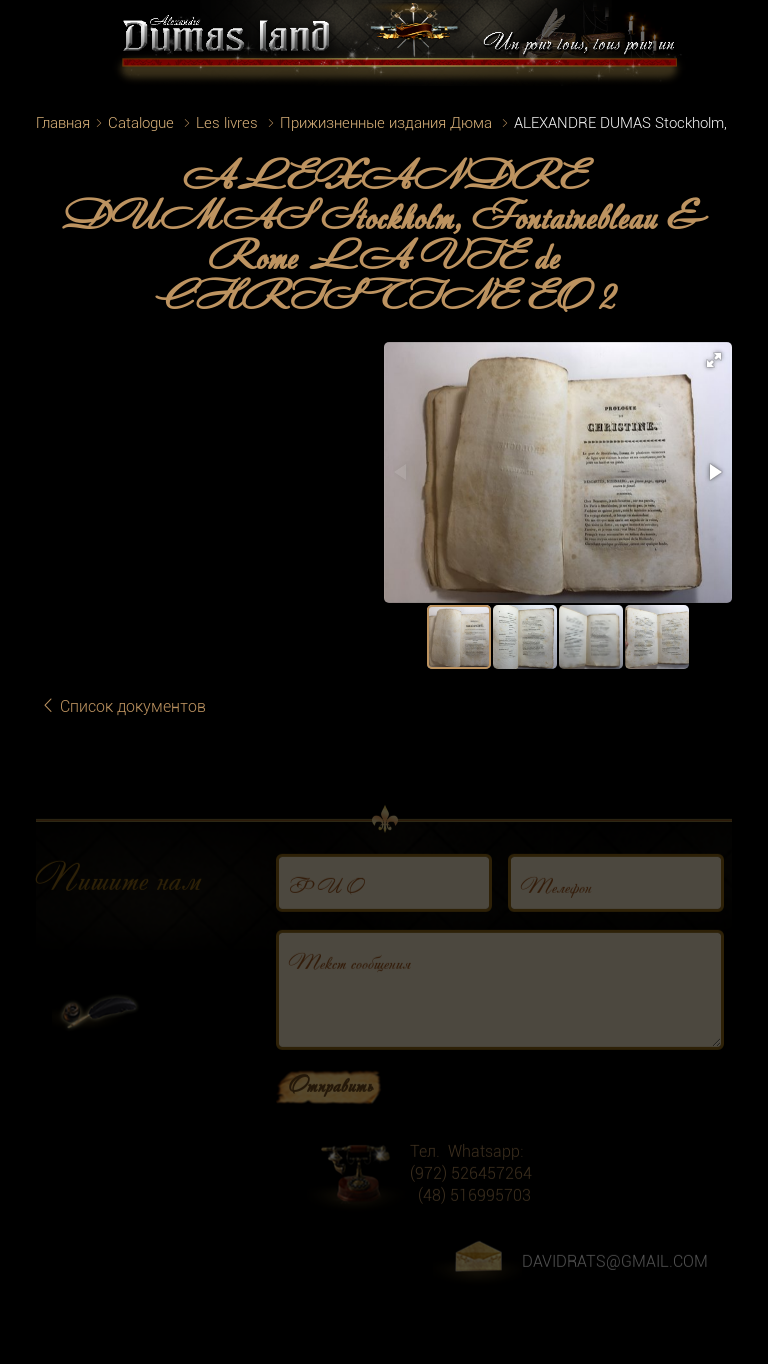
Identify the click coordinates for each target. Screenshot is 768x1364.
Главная (63, 123)
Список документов (123, 706)
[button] (714, 360)
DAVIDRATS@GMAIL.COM (615, 1277)
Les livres (227, 123)
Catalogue (141, 123)
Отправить (330, 1100)
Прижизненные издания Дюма (386, 123)
